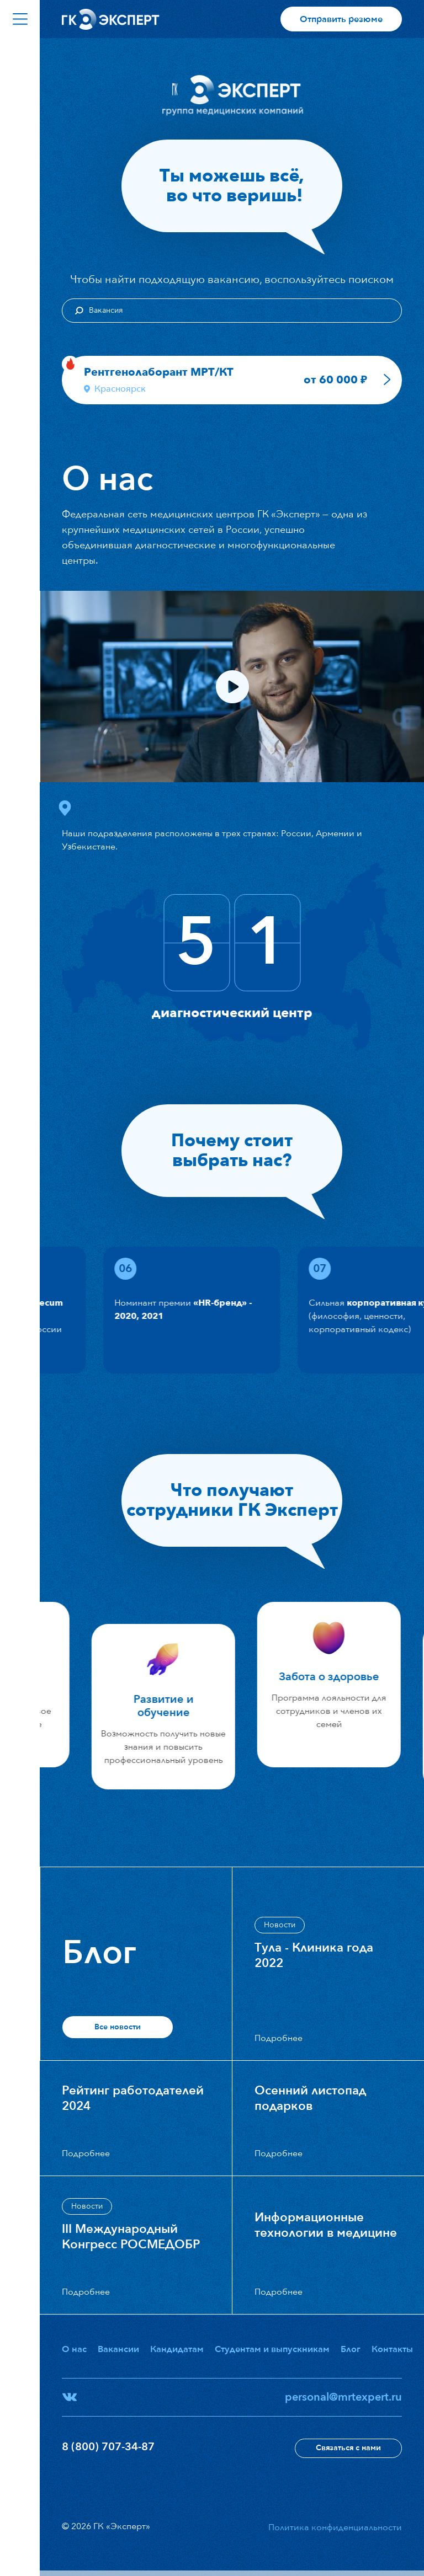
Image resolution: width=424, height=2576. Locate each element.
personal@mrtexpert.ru (343, 2397)
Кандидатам (177, 2349)
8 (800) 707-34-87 (108, 2446)
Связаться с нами (348, 2448)
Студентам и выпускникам (272, 2349)
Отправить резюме (341, 19)
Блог (351, 2349)
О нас (74, 2349)
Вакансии (118, 2349)
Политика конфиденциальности (335, 2527)
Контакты (392, 2349)
